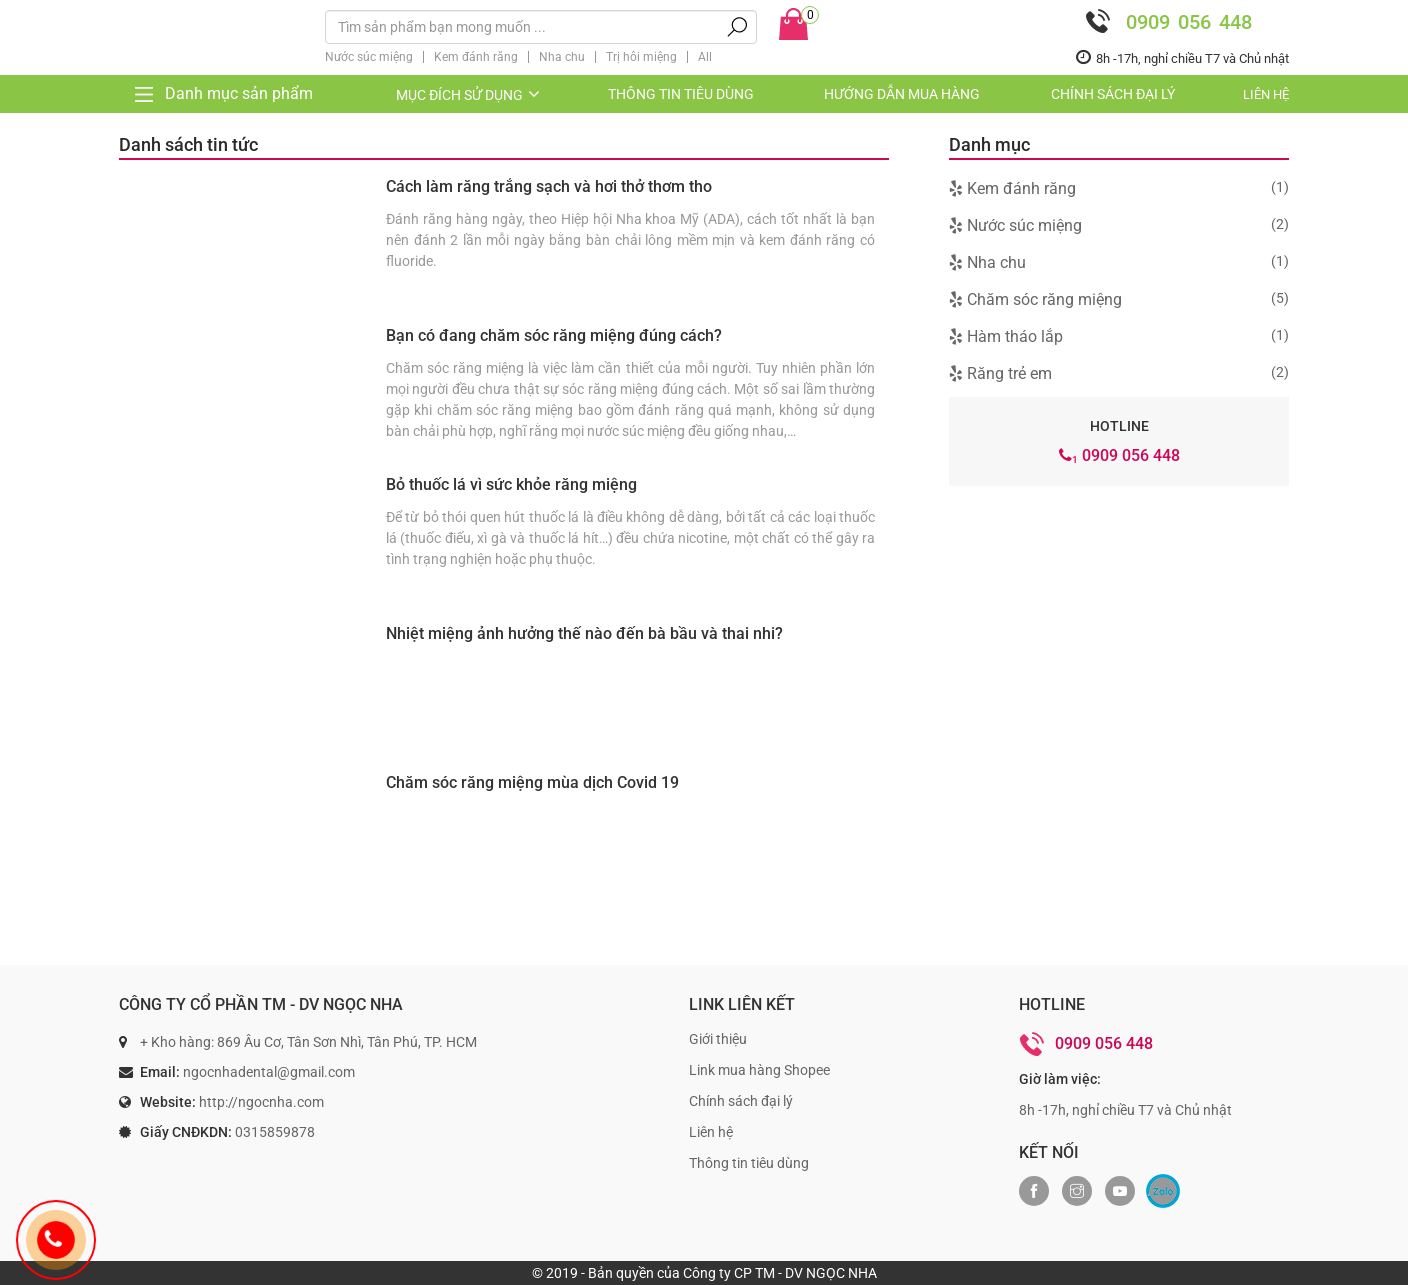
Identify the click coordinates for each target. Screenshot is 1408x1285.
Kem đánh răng (476, 57)
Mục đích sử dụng (469, 95)
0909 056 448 (1164, 21)
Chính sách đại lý (1113, 94)
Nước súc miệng (369, 57)
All (705, 57)
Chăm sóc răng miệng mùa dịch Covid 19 (532, 782)
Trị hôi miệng (641, 57)
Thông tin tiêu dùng (681, 94)
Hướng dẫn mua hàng (902, 94)
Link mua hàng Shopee (759, 1070)
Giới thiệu (718, 1039)
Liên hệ (1266, 94)
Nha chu (562, 57)
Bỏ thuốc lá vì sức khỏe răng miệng (511, 484)
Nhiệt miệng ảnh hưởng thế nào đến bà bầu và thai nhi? (584, 633)
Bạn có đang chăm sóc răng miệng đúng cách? (554, 335)
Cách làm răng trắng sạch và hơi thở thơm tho (549, 186)
